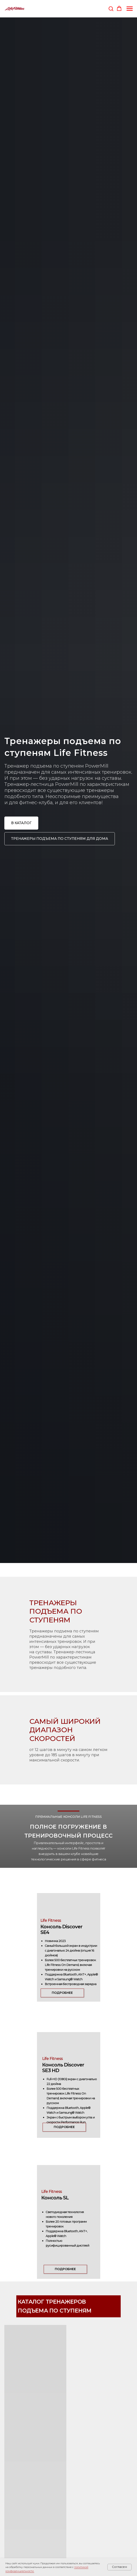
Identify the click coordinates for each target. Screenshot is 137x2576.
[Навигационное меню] (130, 9)
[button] (111, 8)
